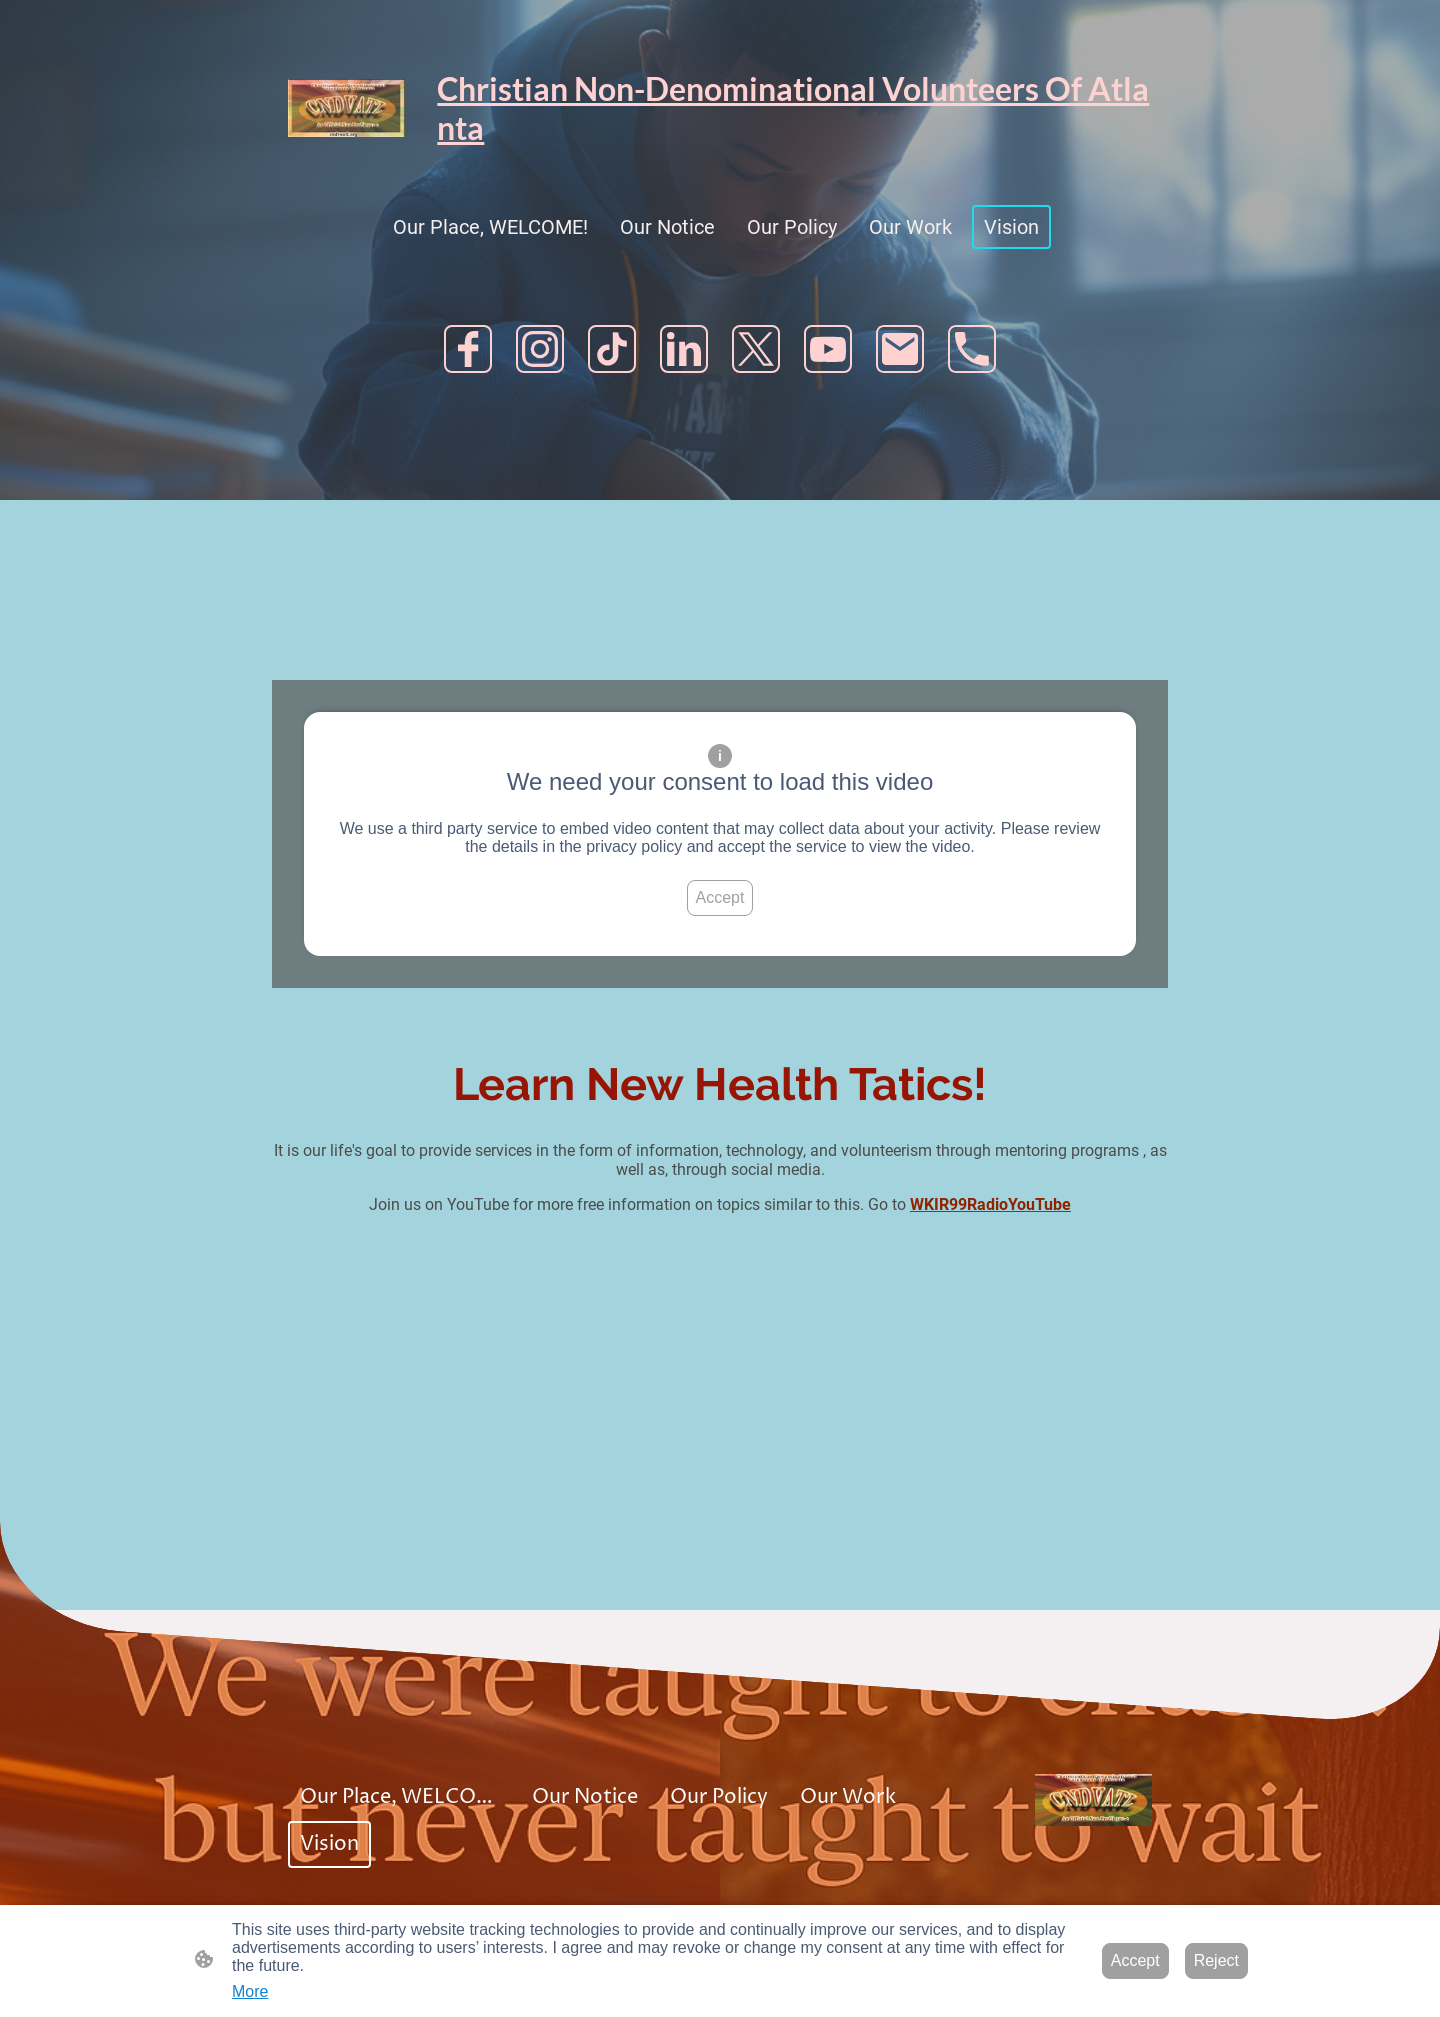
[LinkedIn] (684, 349)
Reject (1216, 1960)
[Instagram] (540, 349)
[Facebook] (468, 349)
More (250, 1991)
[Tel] (972, 349)
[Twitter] (756, 349)
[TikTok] (612, 349)
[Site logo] (346, 108)
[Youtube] (828, 349)
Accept (720, 897)
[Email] (900, 349)
